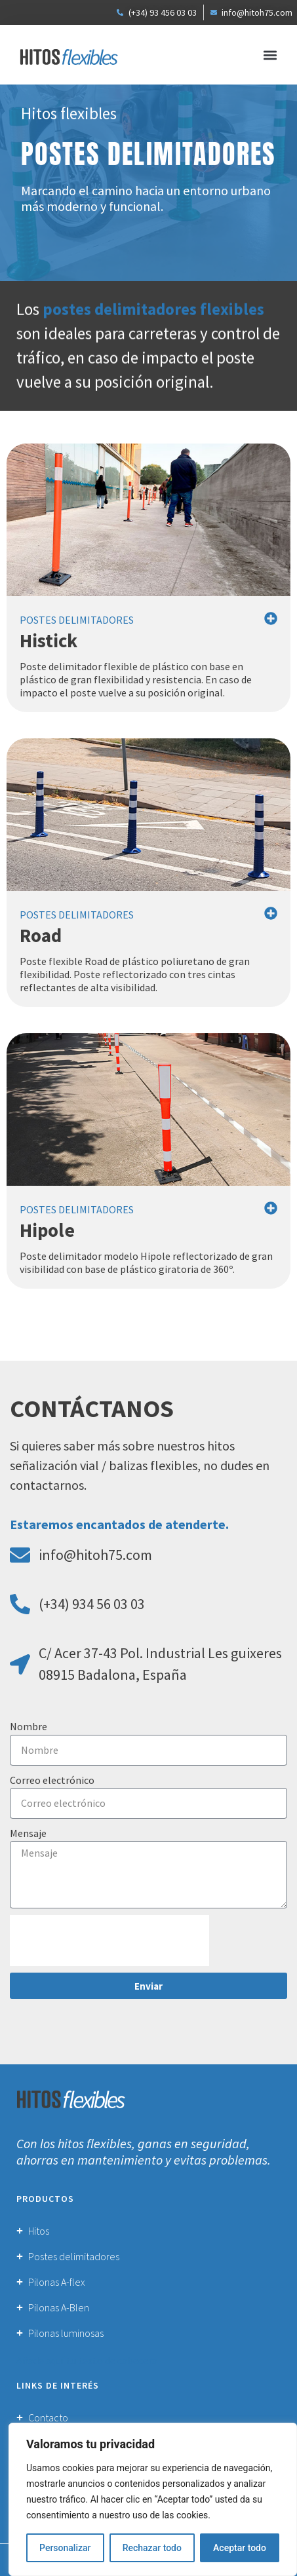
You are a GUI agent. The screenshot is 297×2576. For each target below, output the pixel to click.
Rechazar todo (152, 2548)
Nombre (28, 1726)
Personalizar (64, 2548)
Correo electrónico (52, 1780)
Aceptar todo (239, 2548)
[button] (270, 55)
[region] (153, 2499)
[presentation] (109, 1940)
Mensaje (28, 1833)
